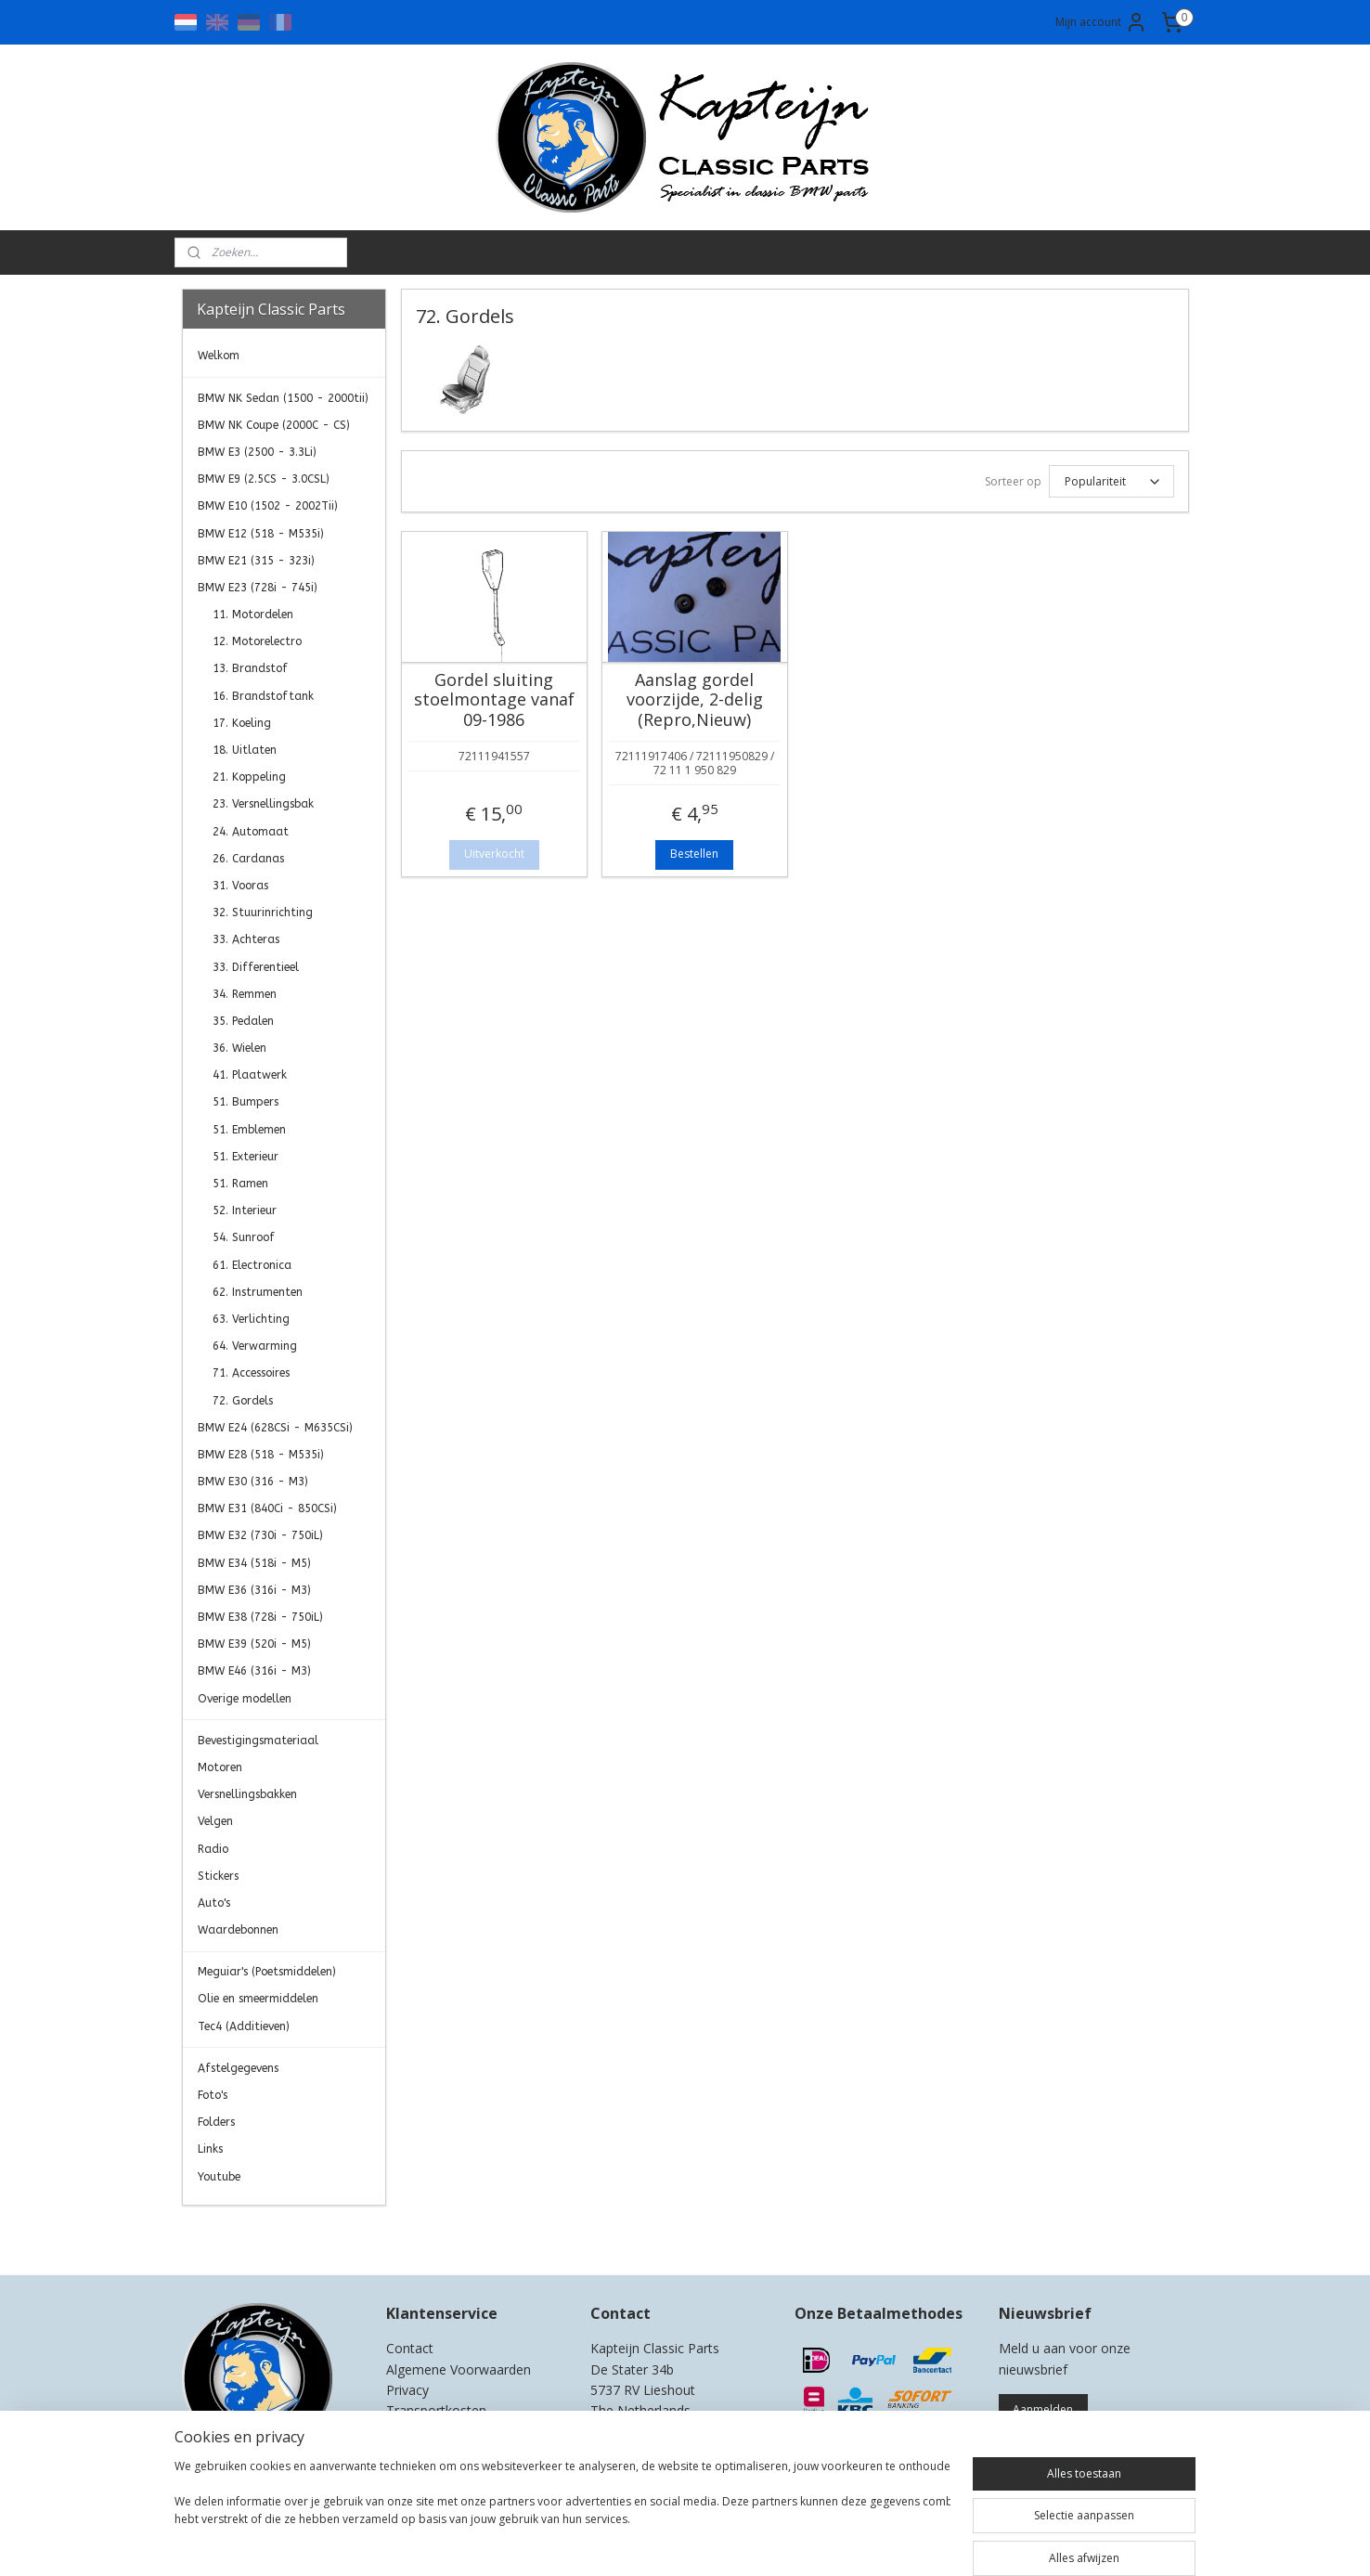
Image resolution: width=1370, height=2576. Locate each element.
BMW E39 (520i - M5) (254, 1644)
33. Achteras (246, 939)
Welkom (218, 355)
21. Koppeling (249, 776)
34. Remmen (245, 994)
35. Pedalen (243, 1021)
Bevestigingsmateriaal (258, 1740)
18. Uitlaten (245, 750)
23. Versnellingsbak (263, 803)
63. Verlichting (251, 1319)
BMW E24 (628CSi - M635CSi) (275, 1427)
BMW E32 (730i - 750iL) (260, 1535)
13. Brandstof (250, 668)
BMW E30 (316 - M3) (253, 1481)
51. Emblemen (249, 1129)
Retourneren (423, 2431)
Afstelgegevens (238, 2068)
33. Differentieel (256, 967)
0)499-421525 (665, 2431)
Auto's (214, 1902)
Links (210, 2148)
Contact (409, 2348)
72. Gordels (243, 1400)
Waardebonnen (238, 1929)
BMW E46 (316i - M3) (254, 1670)
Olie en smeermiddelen (258, 1998)
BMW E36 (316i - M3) (254, 1590)
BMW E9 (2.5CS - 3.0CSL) (264, 478)
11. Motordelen (253, 614)
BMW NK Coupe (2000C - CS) (274, 425)
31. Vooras (240, 885)
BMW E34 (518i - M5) (254, 1563)
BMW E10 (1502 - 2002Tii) (268, 505)
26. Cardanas (248, 858)
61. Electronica (252, 1265)
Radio (213, 1849)
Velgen (215, 1821)
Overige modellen (244, 1698)
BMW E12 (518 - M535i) (261, 533)
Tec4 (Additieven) (244, 2026)
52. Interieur (245, 1210)
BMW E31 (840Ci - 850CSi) (267, 1508)
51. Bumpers (245, 1101)
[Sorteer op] (1110, 481)
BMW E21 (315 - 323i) (256, 560)
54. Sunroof (244, 1237)
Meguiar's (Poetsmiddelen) (267, 1971)
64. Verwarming (255, 1346)
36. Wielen (239, 1048)
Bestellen (694, 853)
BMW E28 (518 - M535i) (261, 1454)
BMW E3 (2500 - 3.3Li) (257, 452)
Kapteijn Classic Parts (254, 2233)
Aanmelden (1043, 2409)
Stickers (218, 1876)
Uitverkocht (493, 853)
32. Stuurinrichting (263, 912)
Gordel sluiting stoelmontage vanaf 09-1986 (493, 700)
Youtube (219, 2176)
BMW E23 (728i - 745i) (257, 587)
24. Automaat (251, 831)
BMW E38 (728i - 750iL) (260, 1617)
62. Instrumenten (258, 1292)
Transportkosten (436, 2410)
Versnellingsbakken (247, 1794)
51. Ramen (240, 1183)
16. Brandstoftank (263, 696)
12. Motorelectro (257, 641)
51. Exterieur (245, 1156)
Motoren (220, 1767)
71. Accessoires (251, 1372)
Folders (216, 2122)
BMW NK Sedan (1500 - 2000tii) (283, 398)
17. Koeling (242, 723)
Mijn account (1101, 22)
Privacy (407, 2390)
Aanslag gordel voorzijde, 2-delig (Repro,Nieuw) (694, 700)
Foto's (212, 2095)
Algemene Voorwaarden (458, 2369)
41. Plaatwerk (250, 1074)
